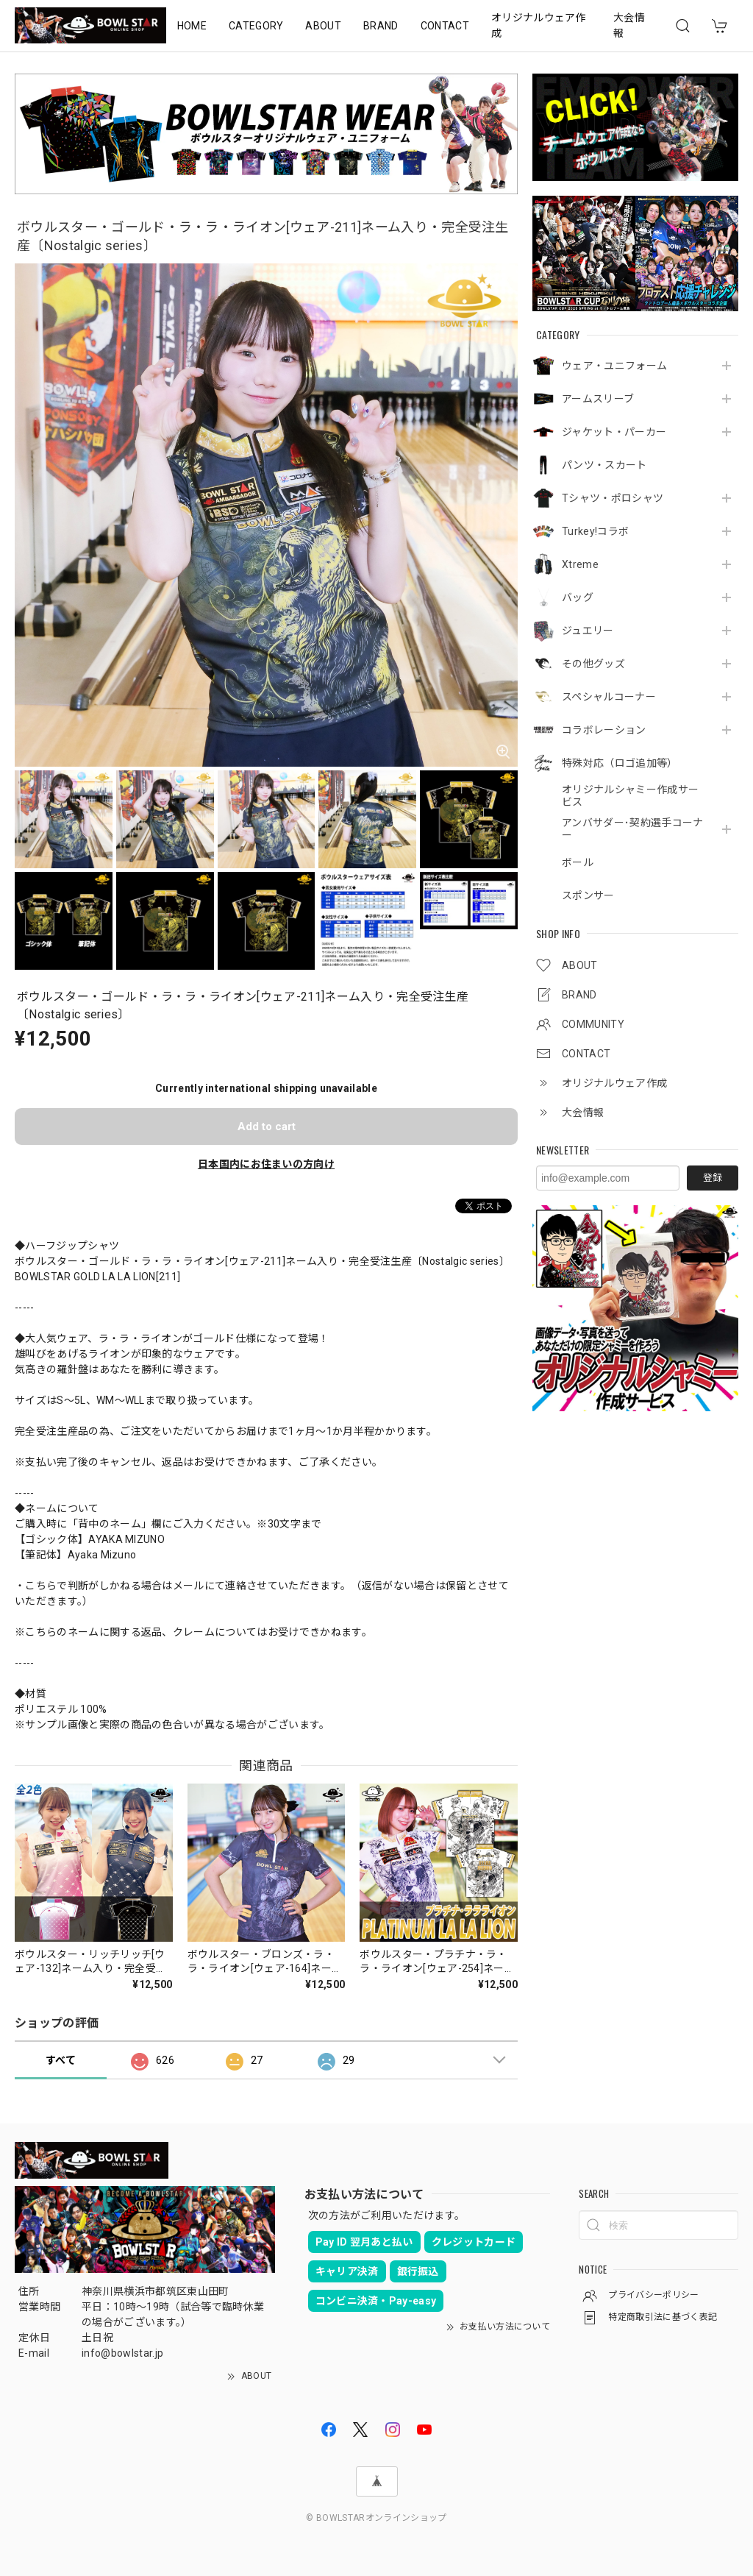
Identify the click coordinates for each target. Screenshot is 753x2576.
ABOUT (323, 26)
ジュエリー (588, 630)
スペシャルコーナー (609, 697)
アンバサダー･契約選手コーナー (632, 829)
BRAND (381, 26)
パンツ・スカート (604, 465)
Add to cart (267, 1126)
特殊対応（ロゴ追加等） (620, 763)
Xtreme (580, 564)
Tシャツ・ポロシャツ (612, 498)
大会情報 (629, 25)
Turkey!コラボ (595, 531)
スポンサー (588, 895)
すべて (61, 2060)
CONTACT (445, 26)
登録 (712, 1177)
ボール (577, 862)
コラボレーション (604, 730)
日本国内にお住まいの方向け (266, 1164)
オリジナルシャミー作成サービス (630, 796)
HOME (192, 26)
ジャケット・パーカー (614, 432)
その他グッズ (593, 664)
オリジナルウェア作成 (538, 25)
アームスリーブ (598, 399)
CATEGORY (256, 26)
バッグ (577, 597)
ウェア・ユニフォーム (614, 366)
